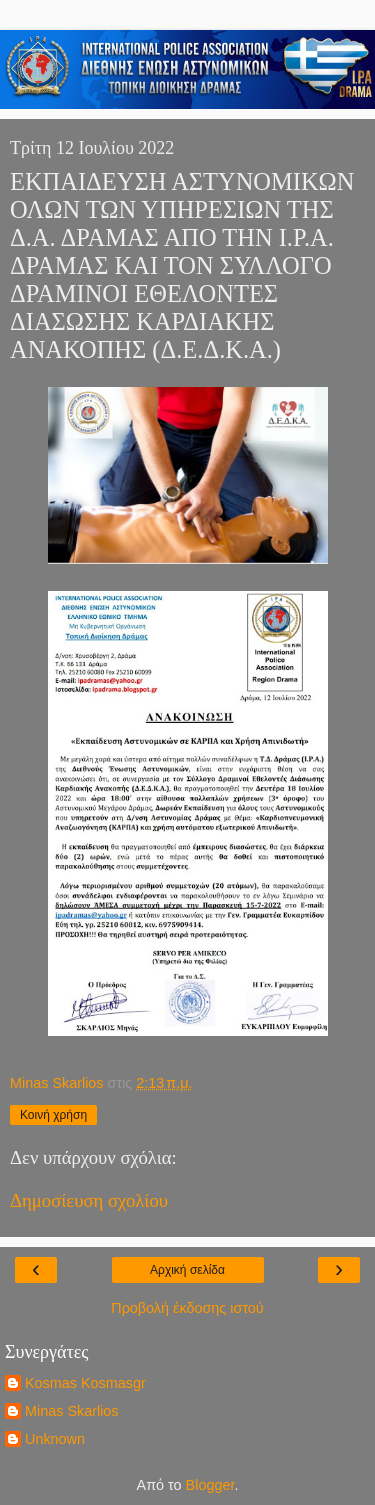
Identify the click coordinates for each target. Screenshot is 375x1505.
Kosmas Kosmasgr (85, 1383)
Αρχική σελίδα (187, 1270)
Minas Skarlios (72, 1411)
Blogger (210, 1485)
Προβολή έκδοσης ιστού (187, 1308)
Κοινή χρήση (53, 1115)
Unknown (55, 1439)
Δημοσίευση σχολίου (89, 1200)
